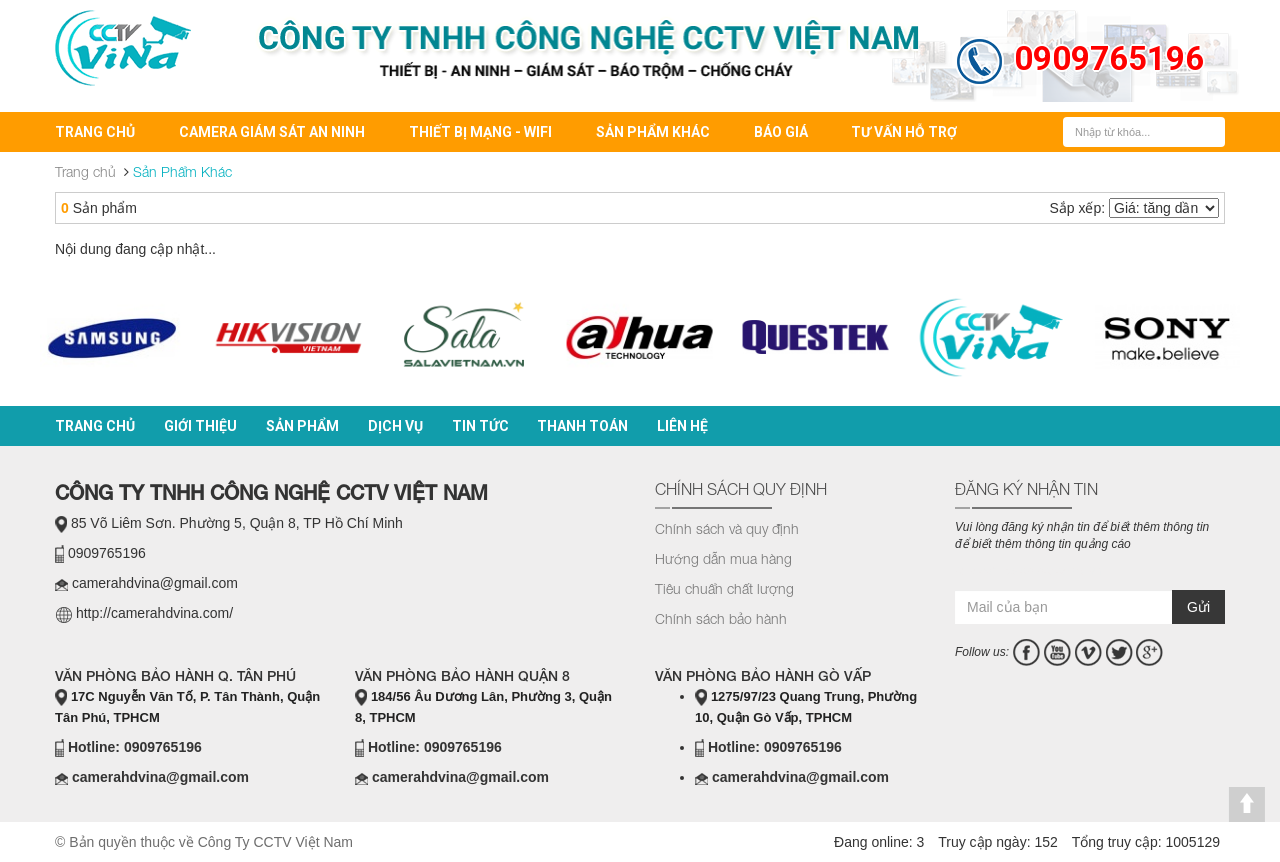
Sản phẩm (302, 426)
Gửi (1198, 607)
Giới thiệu (200, 426)
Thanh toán (582, 426)
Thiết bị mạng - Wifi (480, 132)
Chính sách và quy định (727, 528)
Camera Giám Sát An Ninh (272, 132)
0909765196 (1109, 58)
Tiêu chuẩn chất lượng (724, 588)
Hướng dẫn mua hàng (723, 558)
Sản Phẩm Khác (653, 132)
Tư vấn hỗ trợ (904, 132)
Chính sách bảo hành (721, 618)
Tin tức (480, 426)
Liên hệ (682, 426)
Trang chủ (95, 132)
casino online (1034, 571)
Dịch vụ (395, 426)
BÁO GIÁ (781, 132)
